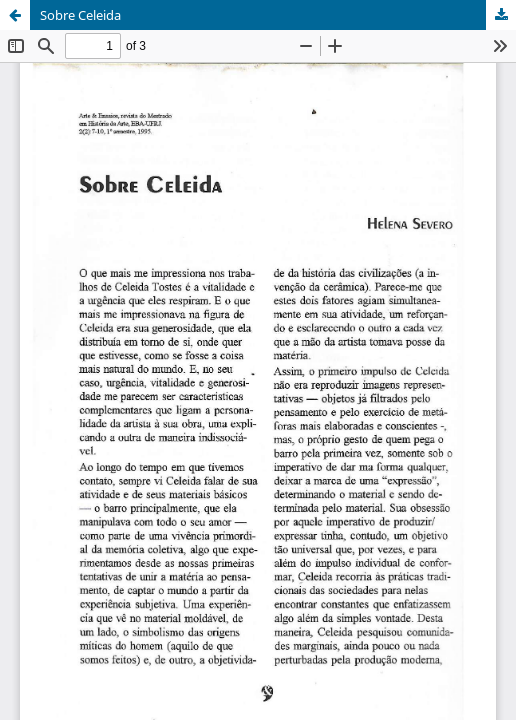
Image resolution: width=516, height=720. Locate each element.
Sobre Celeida (80, 15)
